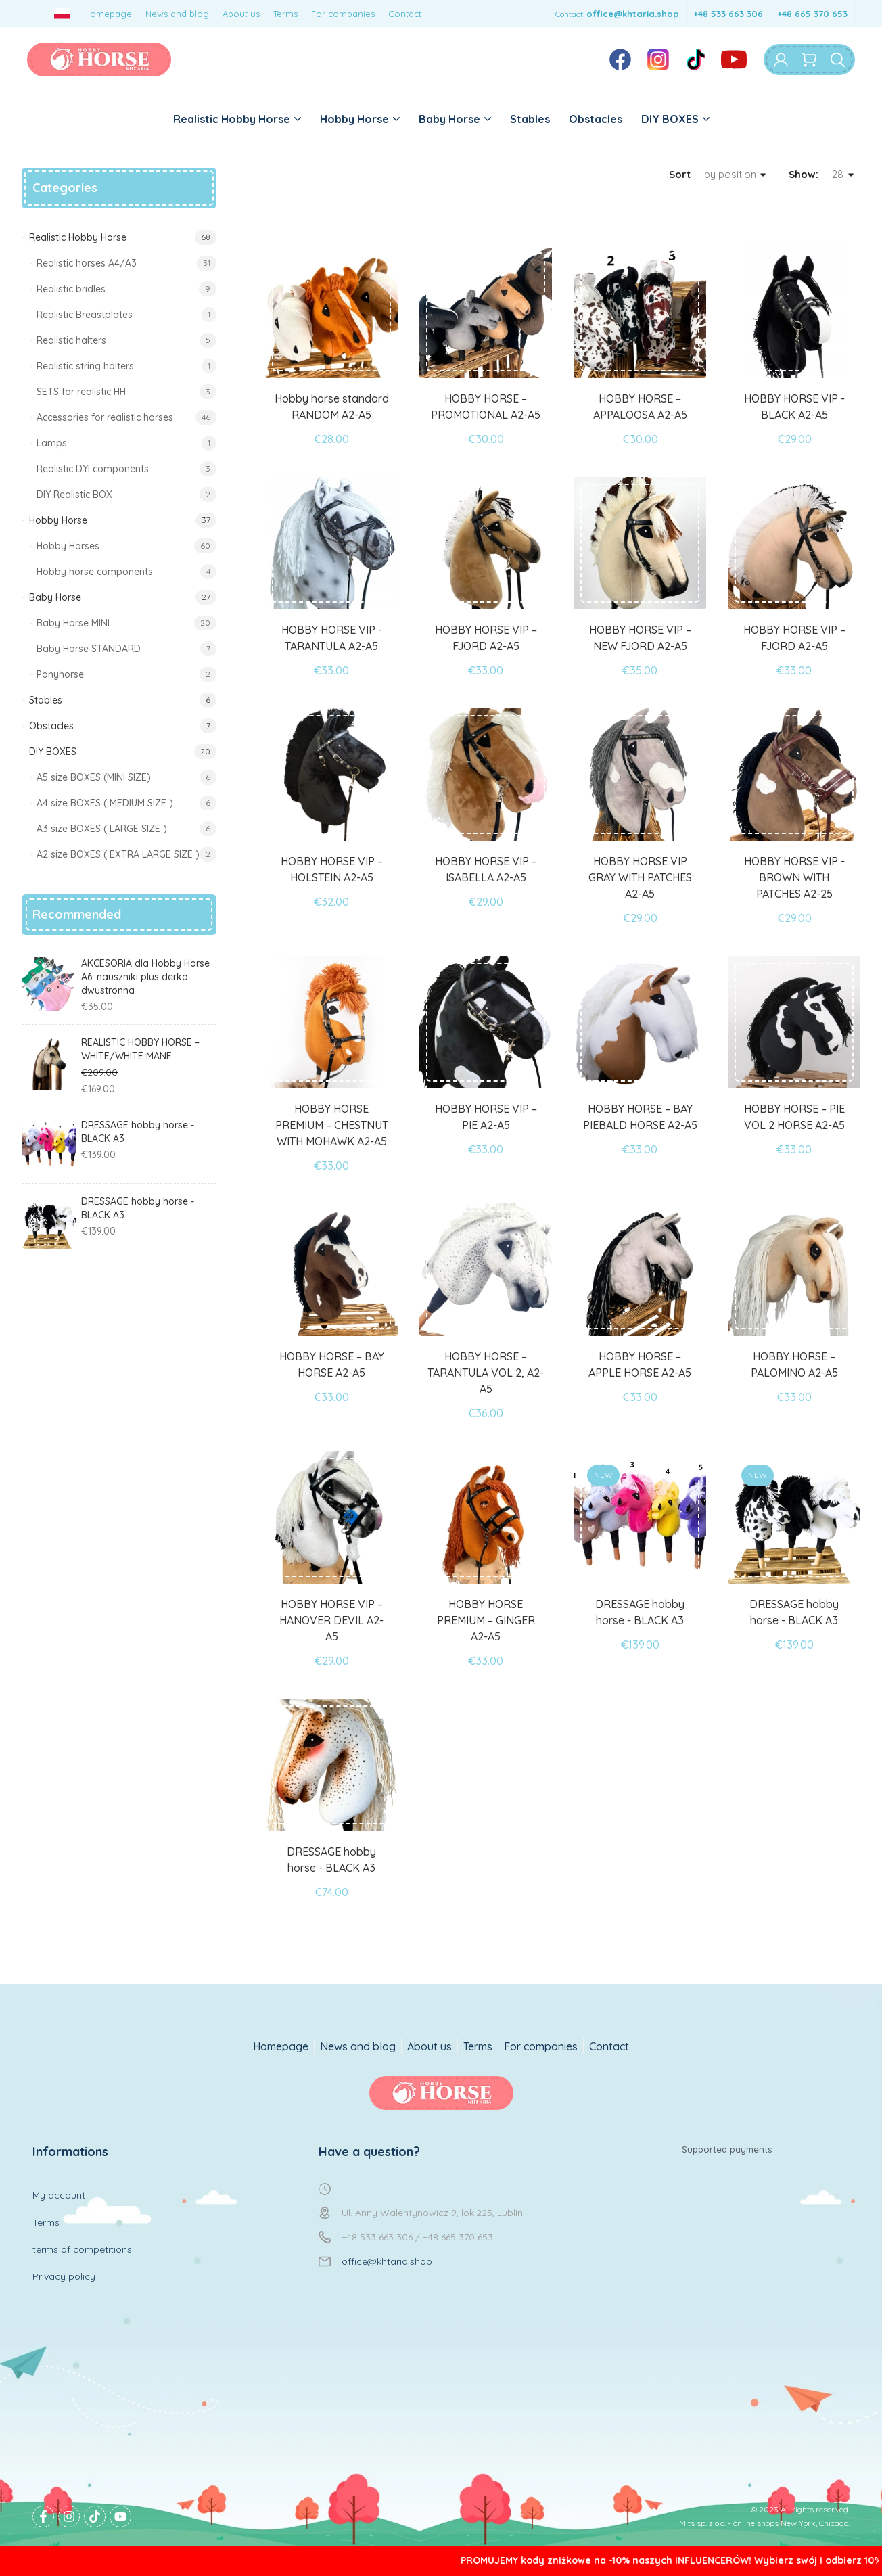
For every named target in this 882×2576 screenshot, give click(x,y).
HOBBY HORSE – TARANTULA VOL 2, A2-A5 (485, 1373)
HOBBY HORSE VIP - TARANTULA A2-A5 (331, 638)
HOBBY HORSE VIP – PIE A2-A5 (486, 1117)
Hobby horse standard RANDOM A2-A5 (332, 406)
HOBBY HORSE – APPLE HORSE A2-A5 (639, 1364)
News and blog (177, 13)
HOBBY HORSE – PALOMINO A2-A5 (794, 1364)
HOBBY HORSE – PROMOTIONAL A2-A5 (485, 406)
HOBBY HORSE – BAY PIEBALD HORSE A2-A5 (640, 1117)
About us (241, 13)
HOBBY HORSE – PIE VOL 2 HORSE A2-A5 (794, 1117)
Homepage (108, 13)
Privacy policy (63, 2276)
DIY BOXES (675, 119)
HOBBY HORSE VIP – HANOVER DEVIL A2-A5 (331, 1620)
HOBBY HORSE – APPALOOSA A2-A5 (640, 406)
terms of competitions (82, 2249)
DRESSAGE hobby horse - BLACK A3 (639, 1612)
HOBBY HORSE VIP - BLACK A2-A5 (794, 406)
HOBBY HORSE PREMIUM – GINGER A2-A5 (486, 1620)
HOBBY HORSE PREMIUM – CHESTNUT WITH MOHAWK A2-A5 (331, 1125)
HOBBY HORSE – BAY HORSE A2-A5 (331, 1364)
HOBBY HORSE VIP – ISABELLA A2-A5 (486, 869)
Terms (285, 13)
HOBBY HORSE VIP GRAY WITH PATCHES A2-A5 (640, 877)
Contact (404, 13)
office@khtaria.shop (632, 13)
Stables (530, 119)
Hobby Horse (360, 119)
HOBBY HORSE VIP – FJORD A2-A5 (486, 638)
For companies (343, 13)
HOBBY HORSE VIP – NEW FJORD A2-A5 (640, 638)
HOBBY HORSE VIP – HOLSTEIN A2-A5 (332, 869)
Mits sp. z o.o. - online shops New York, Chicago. (764, 2523)
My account (58, 2195)
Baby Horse (455, 119)
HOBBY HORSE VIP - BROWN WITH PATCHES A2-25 (794, 877)
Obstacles (595, 119)
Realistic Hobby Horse (237, 119)
